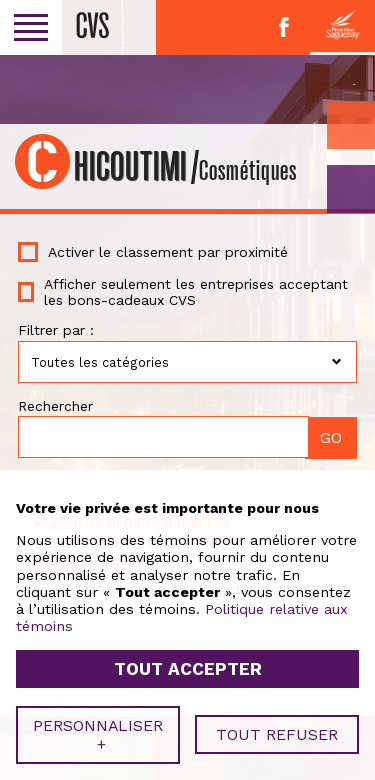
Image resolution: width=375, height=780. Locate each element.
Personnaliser (98, 730)
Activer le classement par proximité (168, 252)
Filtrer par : (56, 330)
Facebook (284, 27)
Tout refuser (277, 730)
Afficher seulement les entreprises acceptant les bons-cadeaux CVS (196, 292)
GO (351, 189)
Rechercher (55, 406)
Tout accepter (188, 665)
